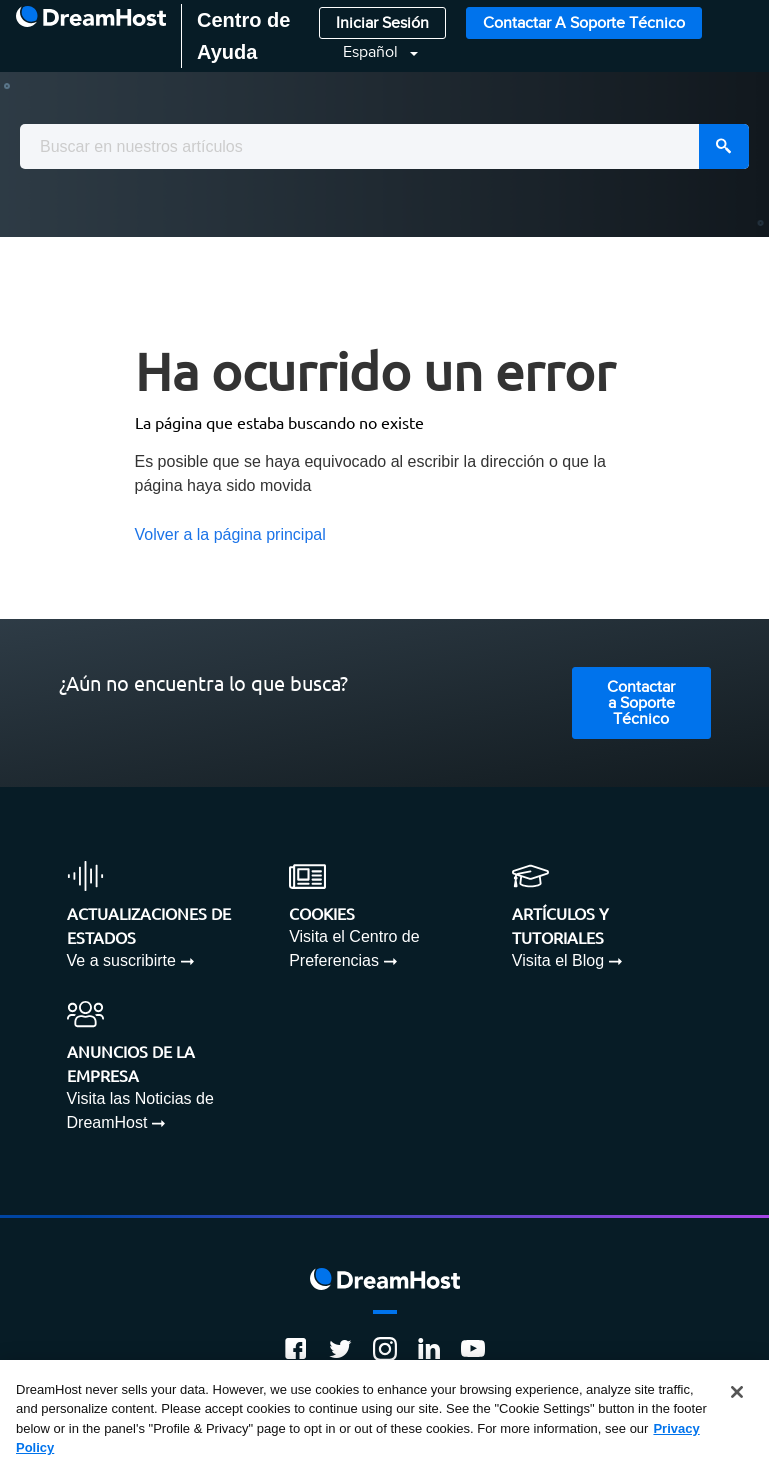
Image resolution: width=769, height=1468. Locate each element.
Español (372, 52)
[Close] (737, 1392)
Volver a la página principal (230, 534)
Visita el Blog (558, 960)
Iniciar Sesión (382, 23)
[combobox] (384, 146)
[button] (368, 52)
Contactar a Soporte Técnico (584, 23)
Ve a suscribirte (121, 960)
